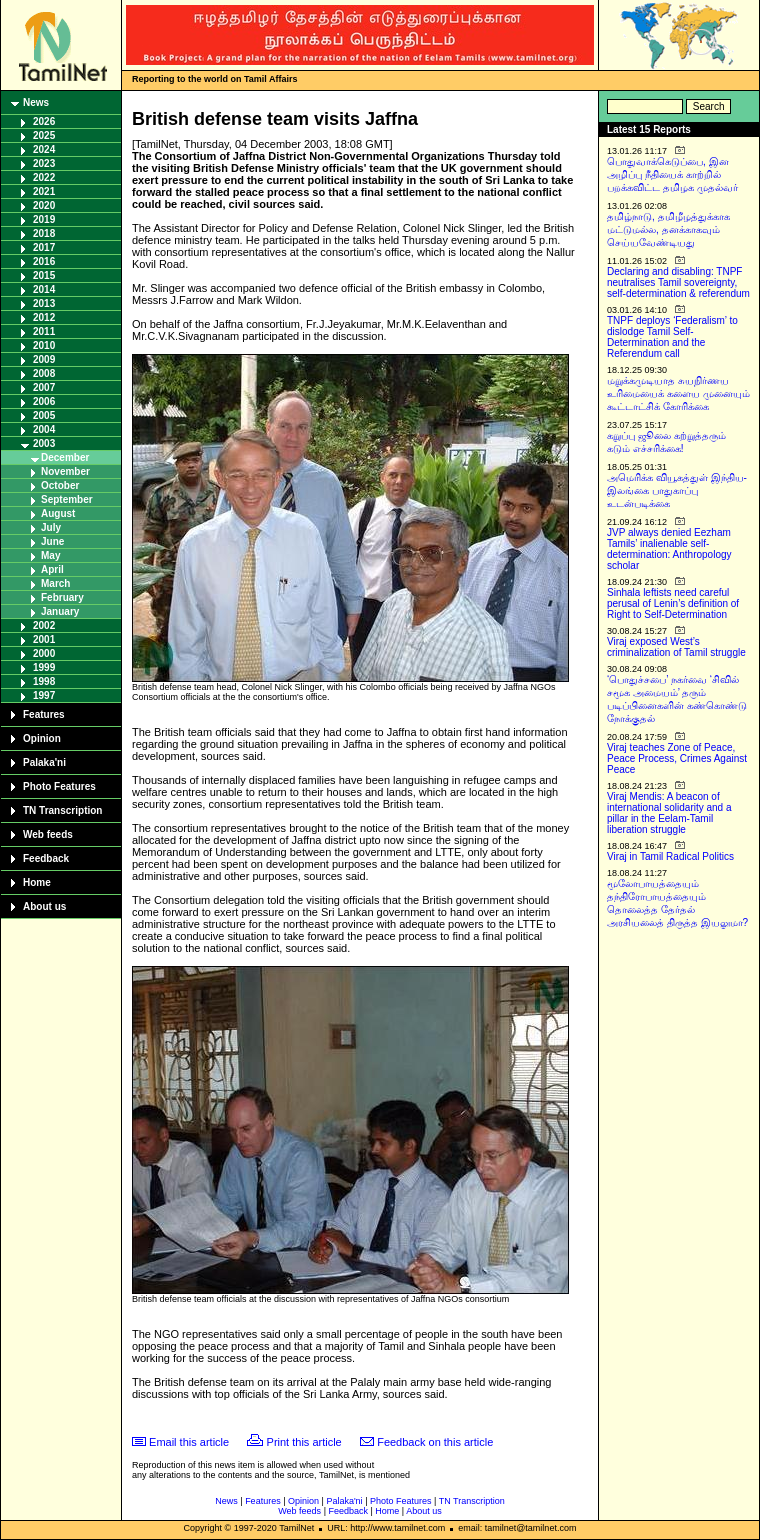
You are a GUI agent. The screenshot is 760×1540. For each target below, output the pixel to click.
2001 (44, 639)
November (65, 471)
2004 (44, 429)
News (36, 102)
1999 (44, 667)
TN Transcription (62, 810)
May (50, 555)
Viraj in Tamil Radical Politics (670, 856)
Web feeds (48, 834)
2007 (44, 387)
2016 (44, 261)
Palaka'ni (44, 762)
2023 (44, 163)
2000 (44, 653)
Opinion (42, 738)
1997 (44, 695)
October (60, 485)
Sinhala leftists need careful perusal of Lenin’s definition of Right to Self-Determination (673, 603)
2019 (44, 219)
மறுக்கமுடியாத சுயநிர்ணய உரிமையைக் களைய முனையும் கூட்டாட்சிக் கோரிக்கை (678, 393)
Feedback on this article (435, 1442)
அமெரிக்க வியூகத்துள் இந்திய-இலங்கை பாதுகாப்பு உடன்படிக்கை (677, 490)
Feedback (46, 858)
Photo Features (59, 786)
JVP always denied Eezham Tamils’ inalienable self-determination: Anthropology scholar (669, 549)
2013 (44, 303)
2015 (44, 275)
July (51, 527)
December (65, 457)
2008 (44, 373)
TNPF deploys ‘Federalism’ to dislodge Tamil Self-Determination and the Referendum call (672, 337)
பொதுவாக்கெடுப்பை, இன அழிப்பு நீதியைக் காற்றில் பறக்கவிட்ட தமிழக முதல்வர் (672, 174)
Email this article (189, 1442)
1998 (44, 681)
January (60, 611)
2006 (44, 401)
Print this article (304, 1442)
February (62, 597)
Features (44, 714)
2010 (44, 345)
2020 (44, 205)
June (52, 541)
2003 (44, 443)
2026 (44, 121)
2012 (44, 317)
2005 (44, 415)
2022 (44, 177)
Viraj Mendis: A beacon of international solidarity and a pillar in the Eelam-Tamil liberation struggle (669, 813)
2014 (44, 289)
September (67, 499)
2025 (44, 135)
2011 (44, 331)
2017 (44, 247)
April (52, 569)
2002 (44, 625)
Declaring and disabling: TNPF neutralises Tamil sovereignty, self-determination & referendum (678, 282)
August (58, 513)
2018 (44, 233)
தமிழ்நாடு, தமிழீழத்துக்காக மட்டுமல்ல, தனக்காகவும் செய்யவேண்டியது (668, 229)
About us (44, 906)
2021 (44, 191)
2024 (44, 149)
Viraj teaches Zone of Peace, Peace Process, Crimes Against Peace (677, 758)
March (55, 583)
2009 (44, 359)
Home (37, 882)
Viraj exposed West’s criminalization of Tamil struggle (676, 647)
